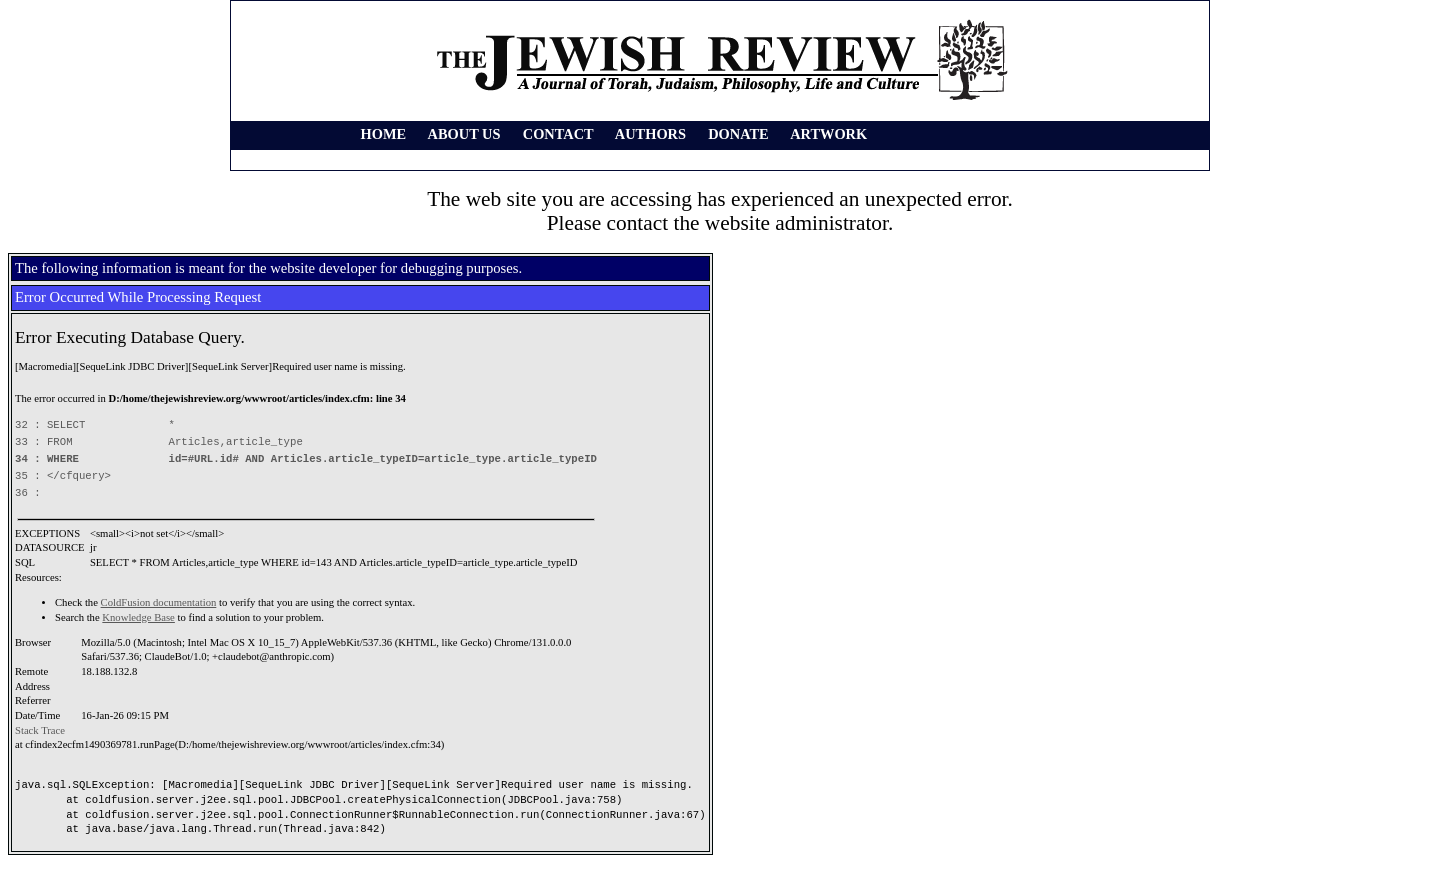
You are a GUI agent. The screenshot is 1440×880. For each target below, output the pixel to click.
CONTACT (558, 134)
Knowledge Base (138, 617)
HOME (384, 134)
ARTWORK (828, 134)
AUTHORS (650, 134)
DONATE (738, 134)
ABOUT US (464, 134)
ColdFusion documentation (159, 602)
